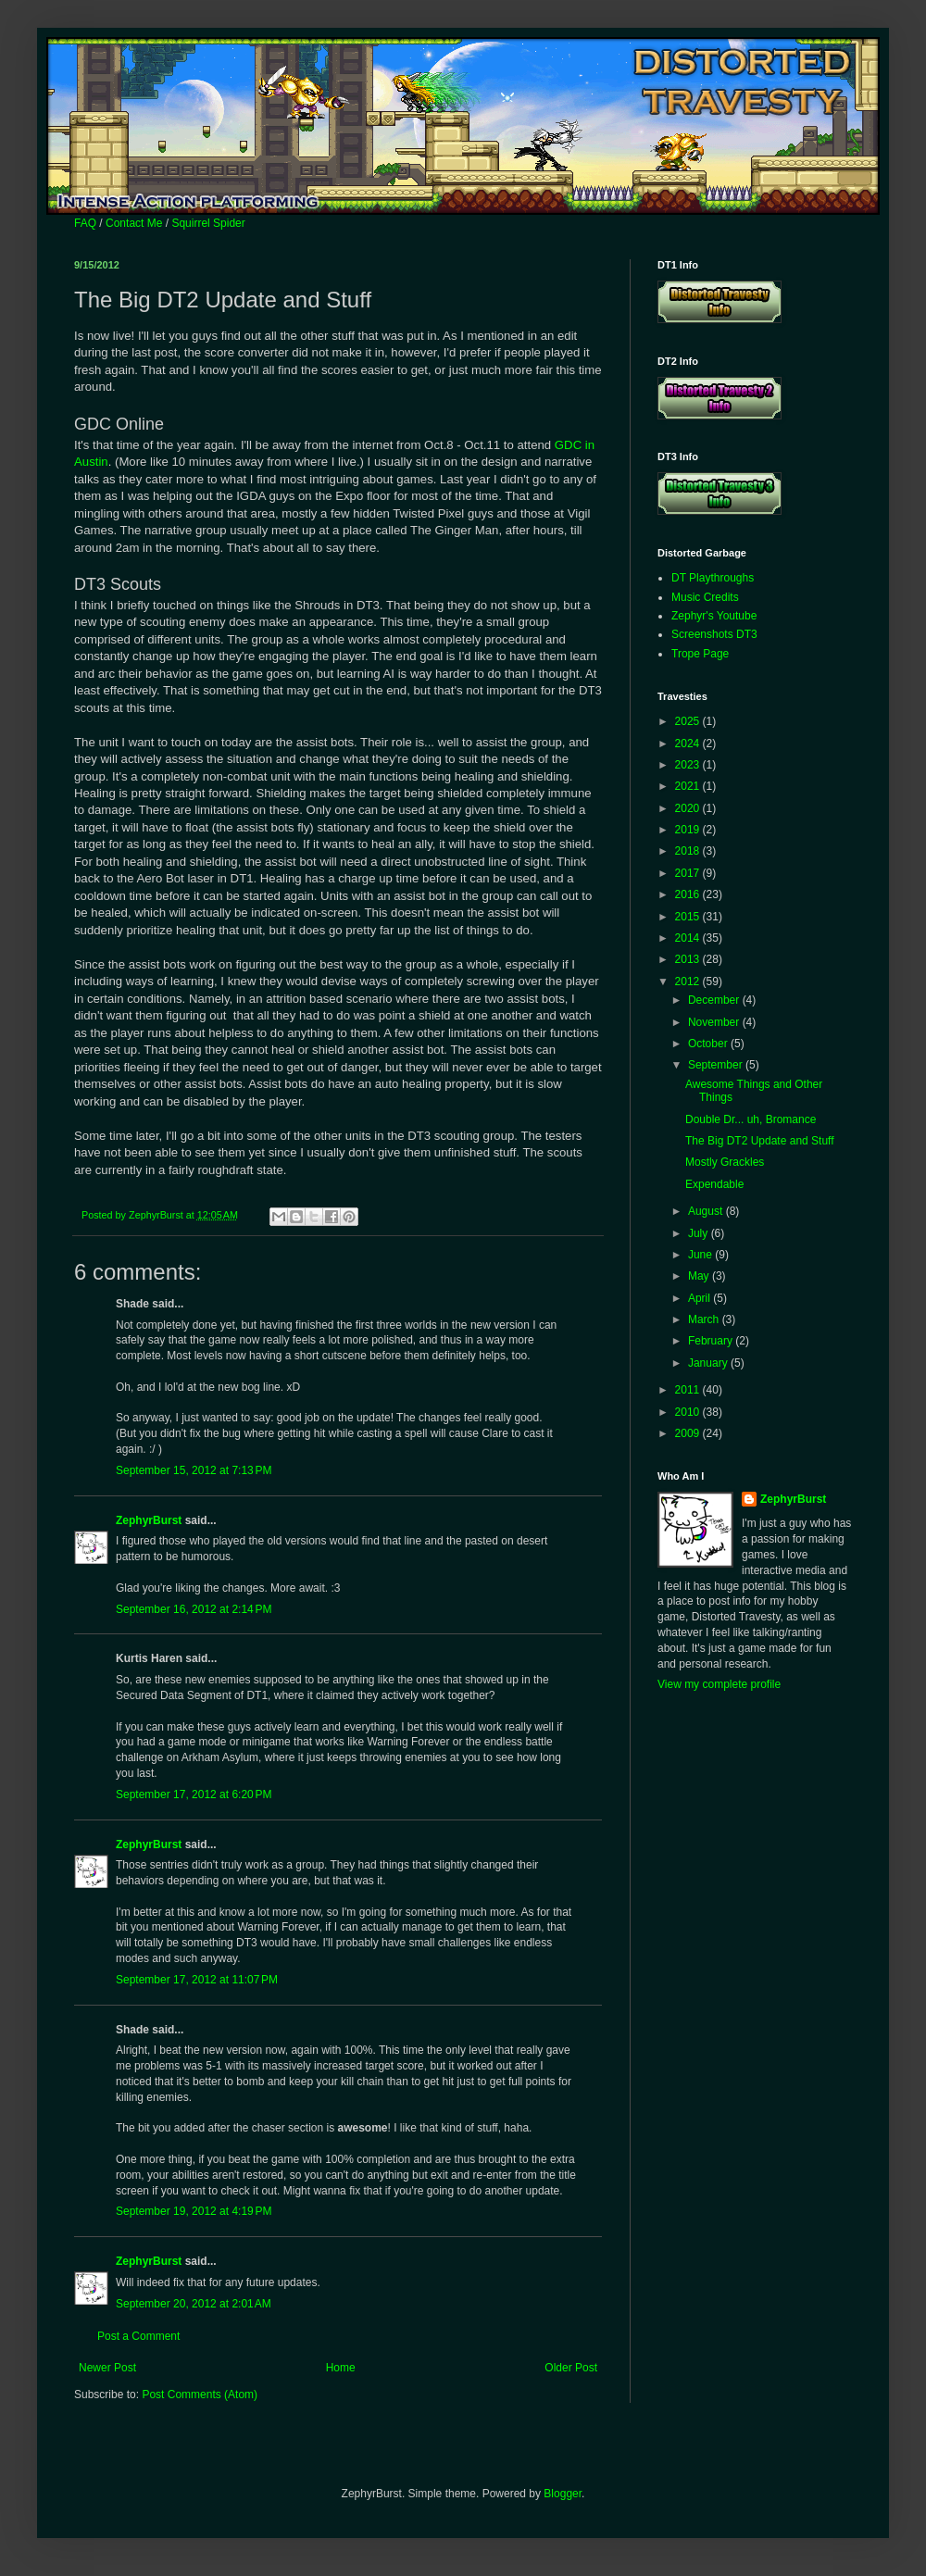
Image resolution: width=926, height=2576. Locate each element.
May (700, 1275)
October (709, 1043)
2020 (689, 808)
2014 (689, 938)
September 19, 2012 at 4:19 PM (193, 2211)
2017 (689, 873)
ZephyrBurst (148, 1520)
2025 (689, 721)
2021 (689, 786)
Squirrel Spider (207, 223)
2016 (689, 894)
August (707, 1211)
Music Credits (705, 597)
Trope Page (700, 653)
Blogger (563, 2493)
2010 (689, 1412)
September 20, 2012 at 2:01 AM (193, 2303)
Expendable (714, 1184)
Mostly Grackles (724, 1162)
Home (341, 2367)
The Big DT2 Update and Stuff (759, 1140)
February (711, 1340)
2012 (689, 981)
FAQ (85, 223)
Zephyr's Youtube (714, 615)
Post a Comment (138, 2336)
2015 (689, 916)
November (715, 1022)
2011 (689, 1389)
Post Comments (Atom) (199, 2394)
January (709, 1363)
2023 (689, 764)
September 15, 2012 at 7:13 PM (193, 1470)
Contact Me (134, 223)
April (700, 1298)
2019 (689, 829)
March (705, 1319)
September (716, 1064)
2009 (689, 1433)
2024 (689, 743)
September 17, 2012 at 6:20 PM (193, 1794)
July (699, 1233)
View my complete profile (719, 1684)
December (715, 1000)
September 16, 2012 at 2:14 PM (193, 1609)
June (701, 1254)
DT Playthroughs (712, 577)
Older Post (570, 2367)
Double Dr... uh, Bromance (750, 1119)
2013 (689, 959)
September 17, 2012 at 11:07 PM (197, 1979)
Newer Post (107, 2367)
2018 (689, 850)
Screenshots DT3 (714, 634)
